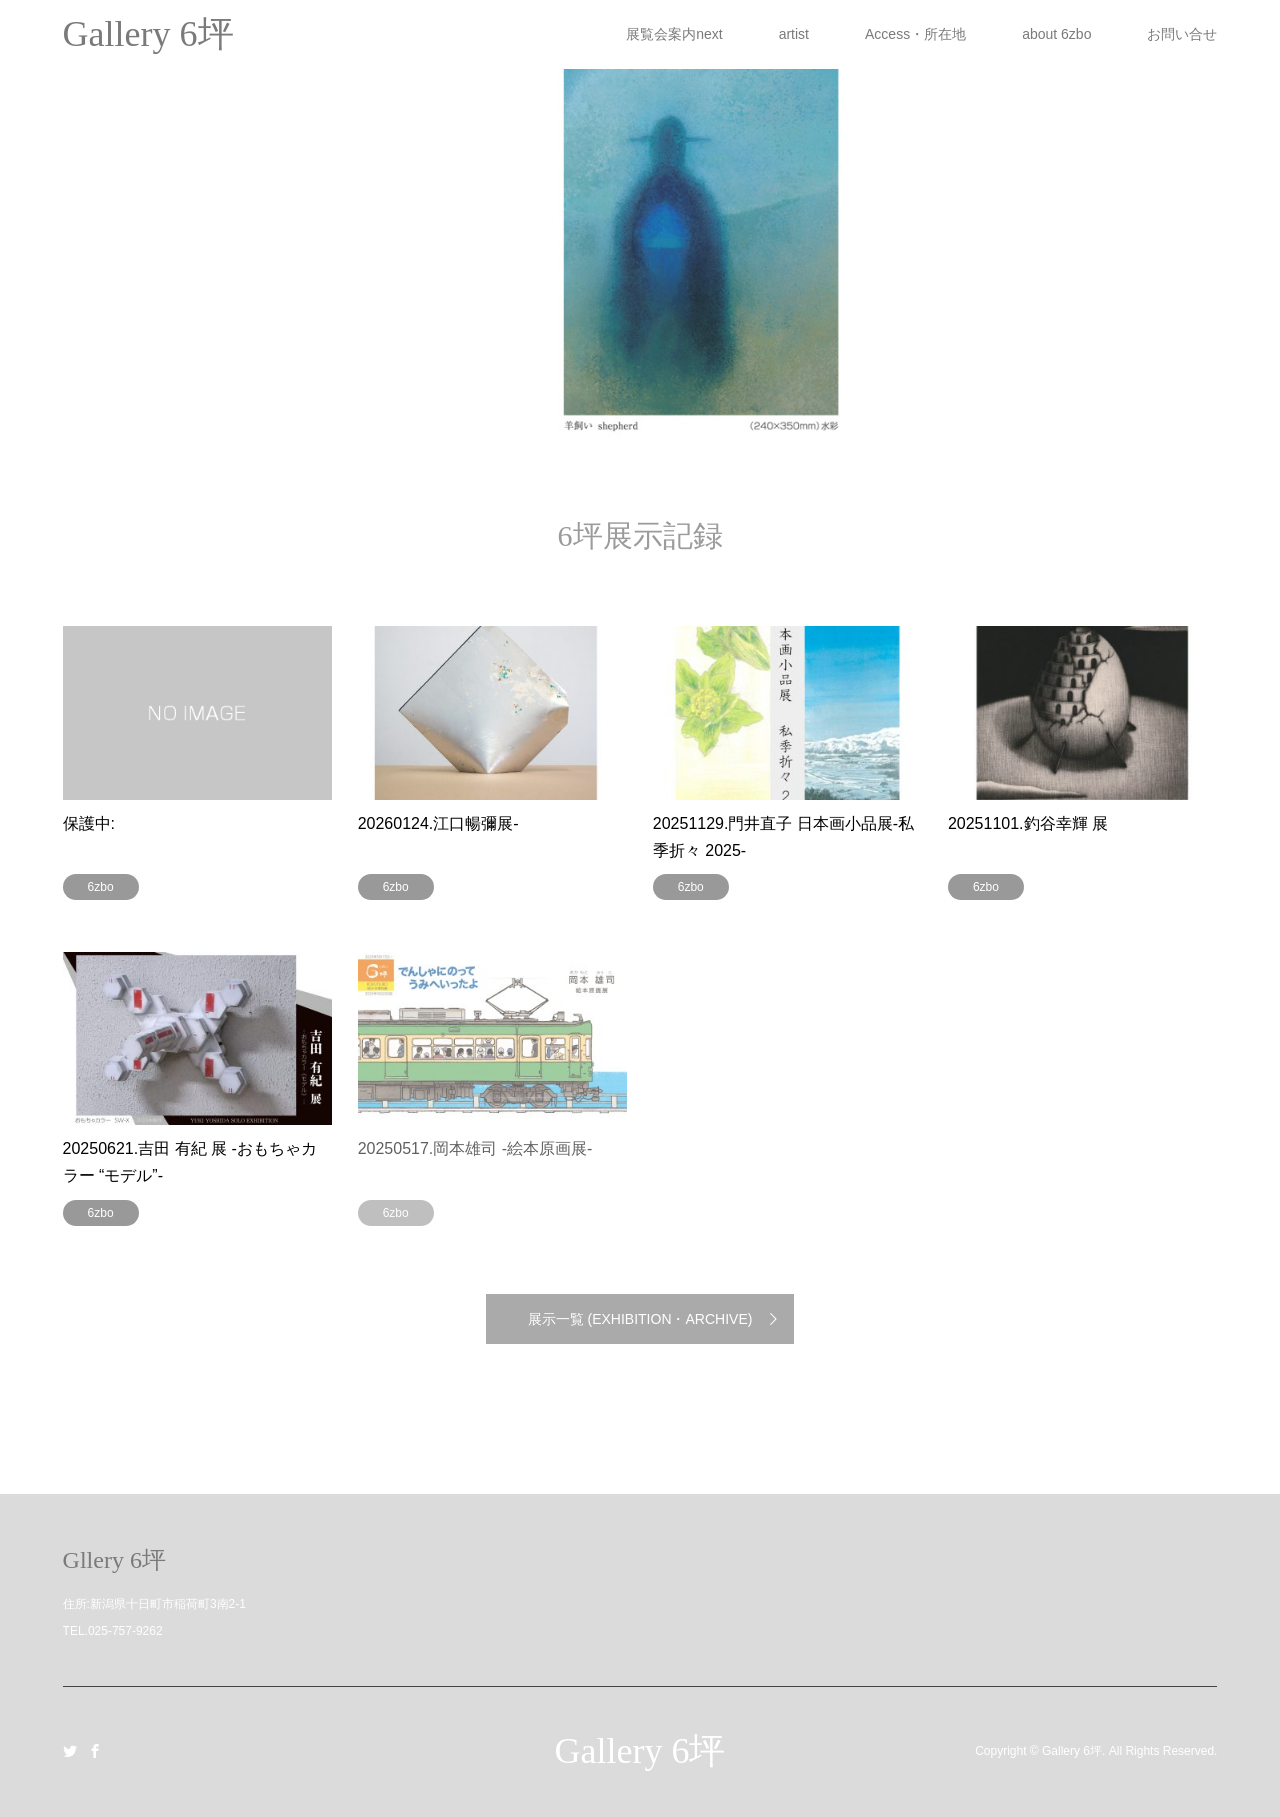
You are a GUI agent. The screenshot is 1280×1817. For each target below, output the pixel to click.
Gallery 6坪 (640, 1751)
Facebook (95, 1751)
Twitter (70, 1751)
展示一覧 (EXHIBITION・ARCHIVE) (640, 1319)
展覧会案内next (674, 34)
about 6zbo (1056, 34)
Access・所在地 (915, 34)
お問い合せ (1182, 34)
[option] (640, 220)
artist (794, 34)
